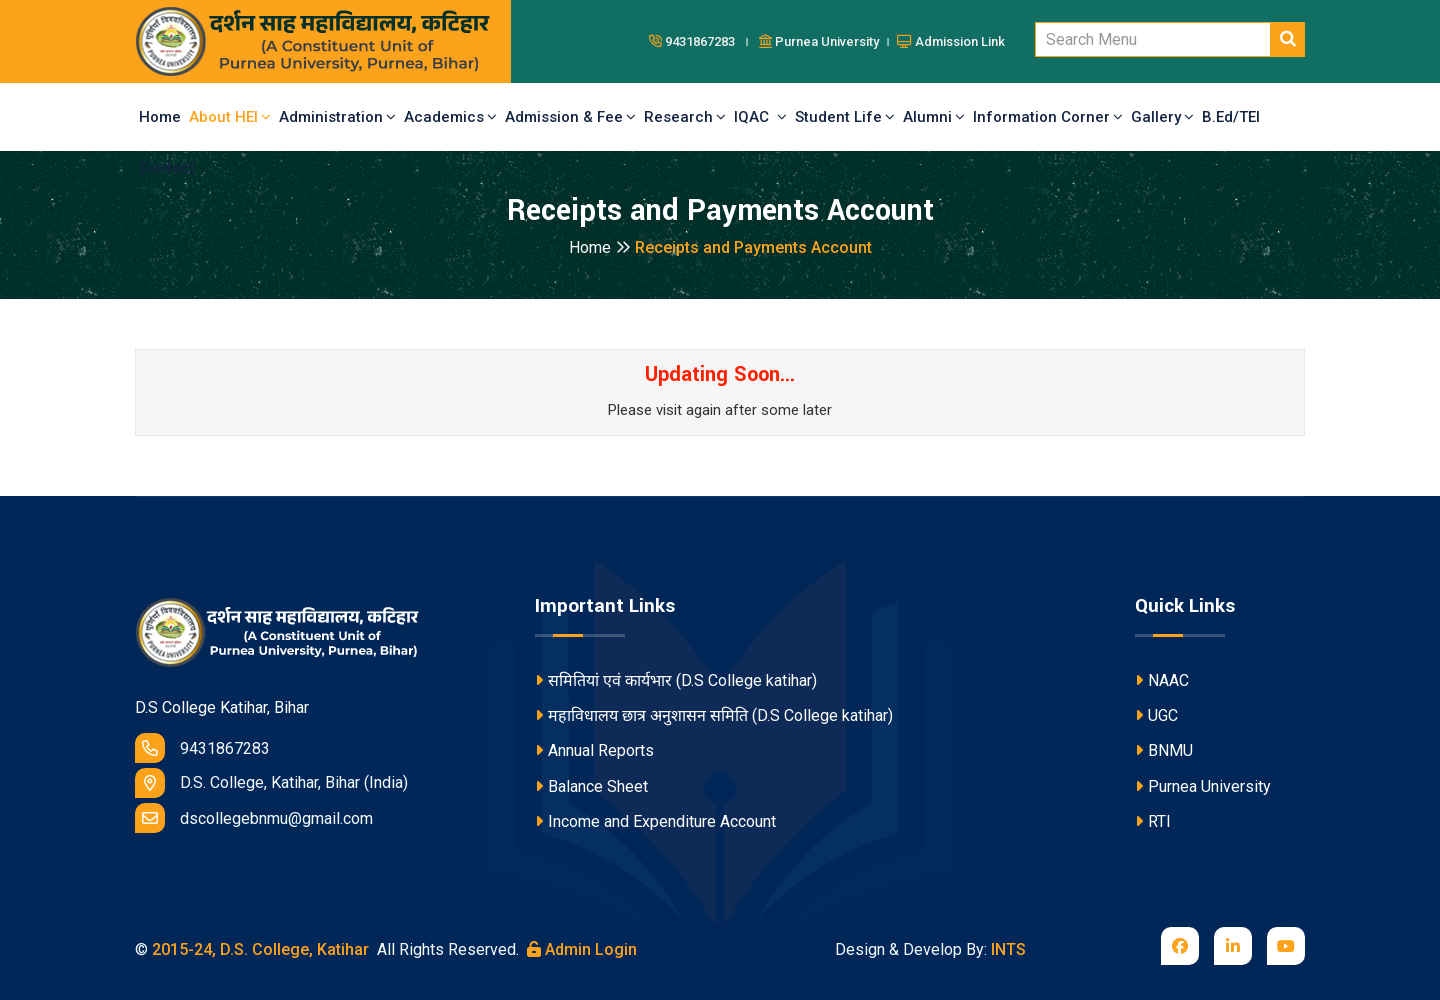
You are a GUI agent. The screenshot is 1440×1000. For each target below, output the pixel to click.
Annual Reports (594, 750)
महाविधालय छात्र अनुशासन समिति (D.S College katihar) (714, 715)
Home (160, 117)
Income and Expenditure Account (655, 821)
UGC (1156, 715)
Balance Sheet (591, 786)
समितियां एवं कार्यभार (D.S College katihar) (676, 680)
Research (685, 117)
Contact (167, 168)
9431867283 (202, 748)
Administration (337, 117)
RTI (1153, 821)
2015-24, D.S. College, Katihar (258, 949)
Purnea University (1203, 786)
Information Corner (1048, 117)
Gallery (1162, 117)
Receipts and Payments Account (753, 247)
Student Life (845, 117)
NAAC (1162, 680)
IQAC (760, 117)
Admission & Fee (570, 117)
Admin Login (582, 949)
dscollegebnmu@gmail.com (254, 818)
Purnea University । (826, 41)
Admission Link (951, 41)
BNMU (1164, 750)
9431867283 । (702, 41)
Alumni (934, 117)
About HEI (230, 117)
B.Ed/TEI (1231, 117)
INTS (1008, 949)
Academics (450, 117)
